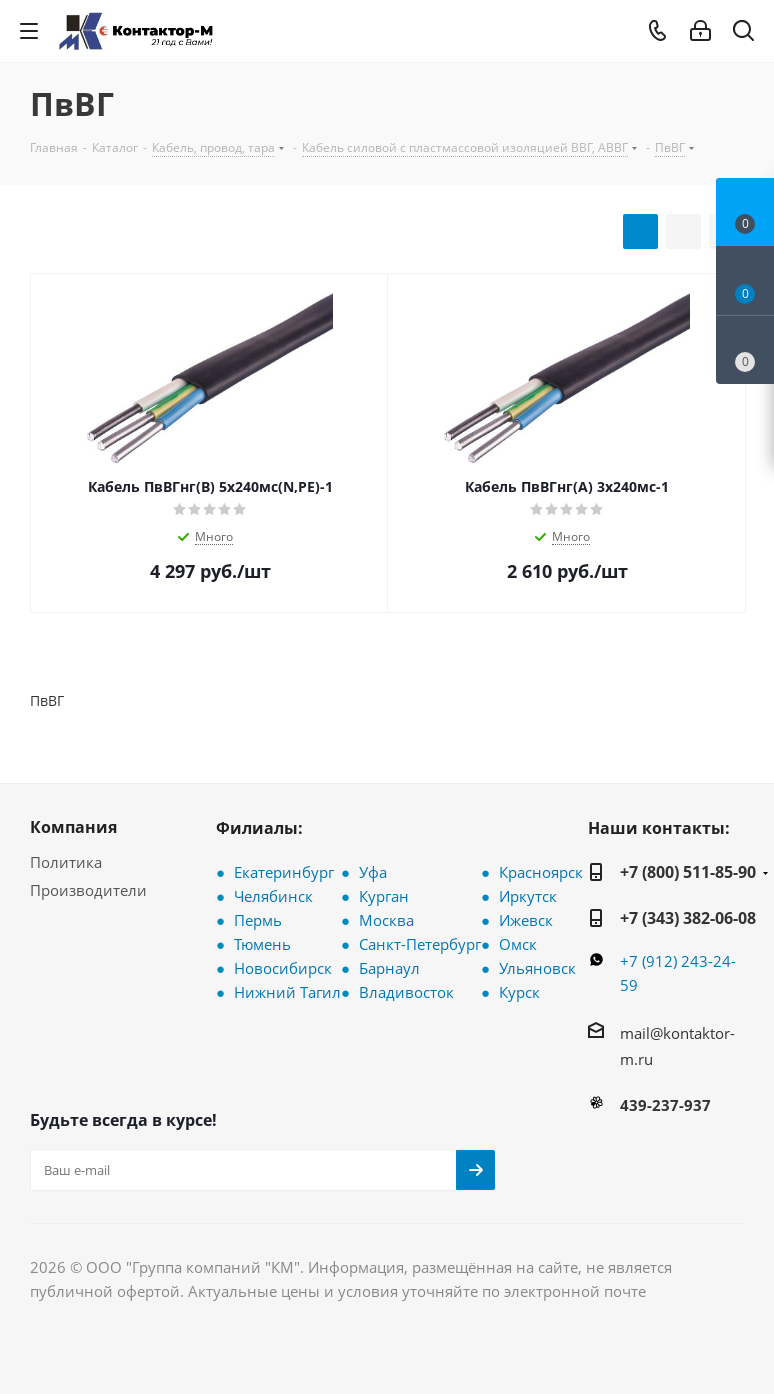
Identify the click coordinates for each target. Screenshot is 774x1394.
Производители (88, 890)
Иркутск (528, 896)
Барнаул (389, 968)
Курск (519, 992)
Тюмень (262, 944)
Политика (66, 862)
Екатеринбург (284, 872)
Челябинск (273, 896)
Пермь (258, 920)
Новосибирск (283, 968)
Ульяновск (537, 968)
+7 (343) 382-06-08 (688, 918)
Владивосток (406, 992)
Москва (386, 920)
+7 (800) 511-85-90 (688, 872)
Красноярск (541, 872)
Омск (518, 944)
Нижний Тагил (287, 992)
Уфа (373, 872)
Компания (73, 827)
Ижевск (526, 920)
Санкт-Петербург (420, 944)
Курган (384, 896)
